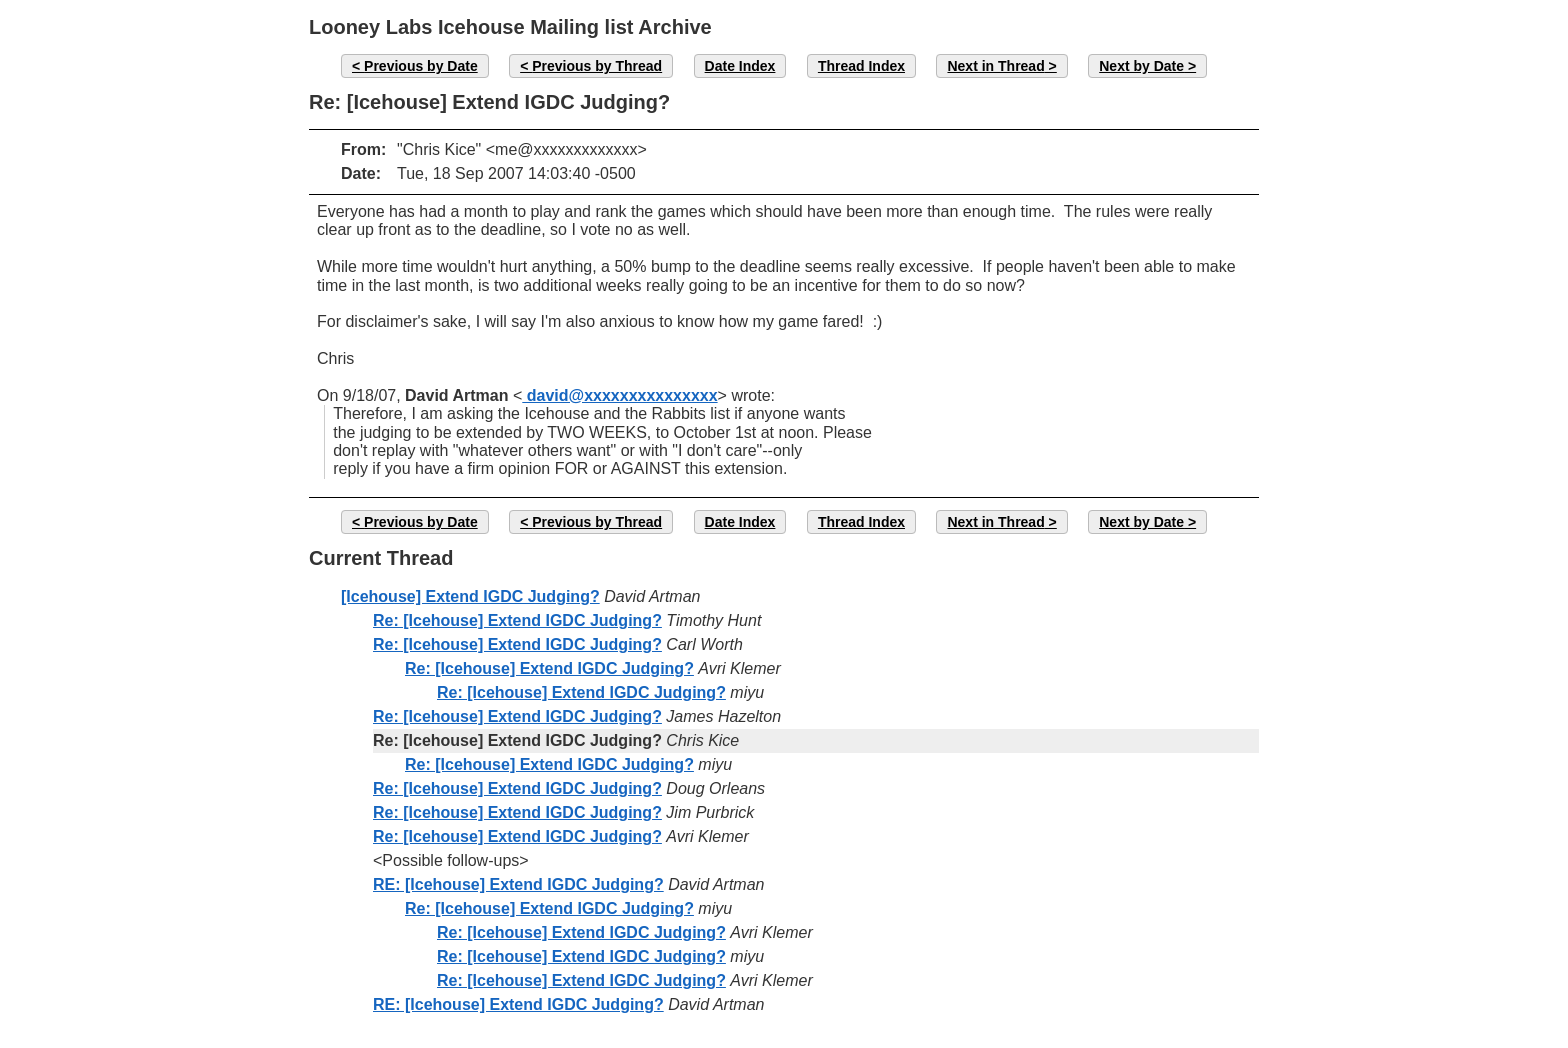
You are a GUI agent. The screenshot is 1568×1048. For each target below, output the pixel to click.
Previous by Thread (597, 66)
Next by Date (1141, 66)
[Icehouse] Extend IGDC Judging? (470, 596)
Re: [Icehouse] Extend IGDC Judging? (517, 620)
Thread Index (861, 66)
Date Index (740, 66)
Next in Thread (995, 66)
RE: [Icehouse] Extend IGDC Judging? (518, 884)
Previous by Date (421, 66)
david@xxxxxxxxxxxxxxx (619, 395)
